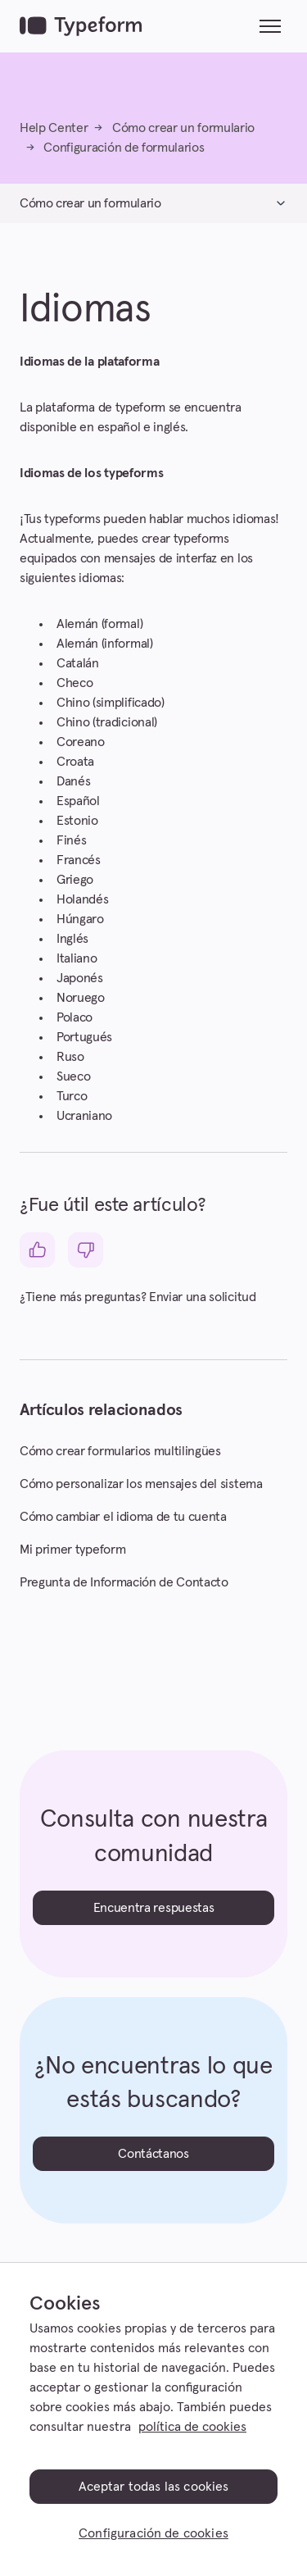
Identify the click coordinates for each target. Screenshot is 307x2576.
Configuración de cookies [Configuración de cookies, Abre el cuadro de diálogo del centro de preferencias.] (153, 2533)
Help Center (54, 127)
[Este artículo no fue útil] (85, 1250)
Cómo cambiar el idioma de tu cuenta (123, 1516)
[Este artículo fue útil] (37, 1250)
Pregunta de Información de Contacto (124, 1582)
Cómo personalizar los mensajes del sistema (141, 1484)
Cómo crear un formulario (183, 127)
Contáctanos (153, 2153)
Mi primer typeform (72, 1549)
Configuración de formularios (123, 147)
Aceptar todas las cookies (154, 2486)
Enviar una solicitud (202, 1297)
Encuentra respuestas (153, 1907)
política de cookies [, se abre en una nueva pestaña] (192, 2426)
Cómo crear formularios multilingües (120, 1451)
